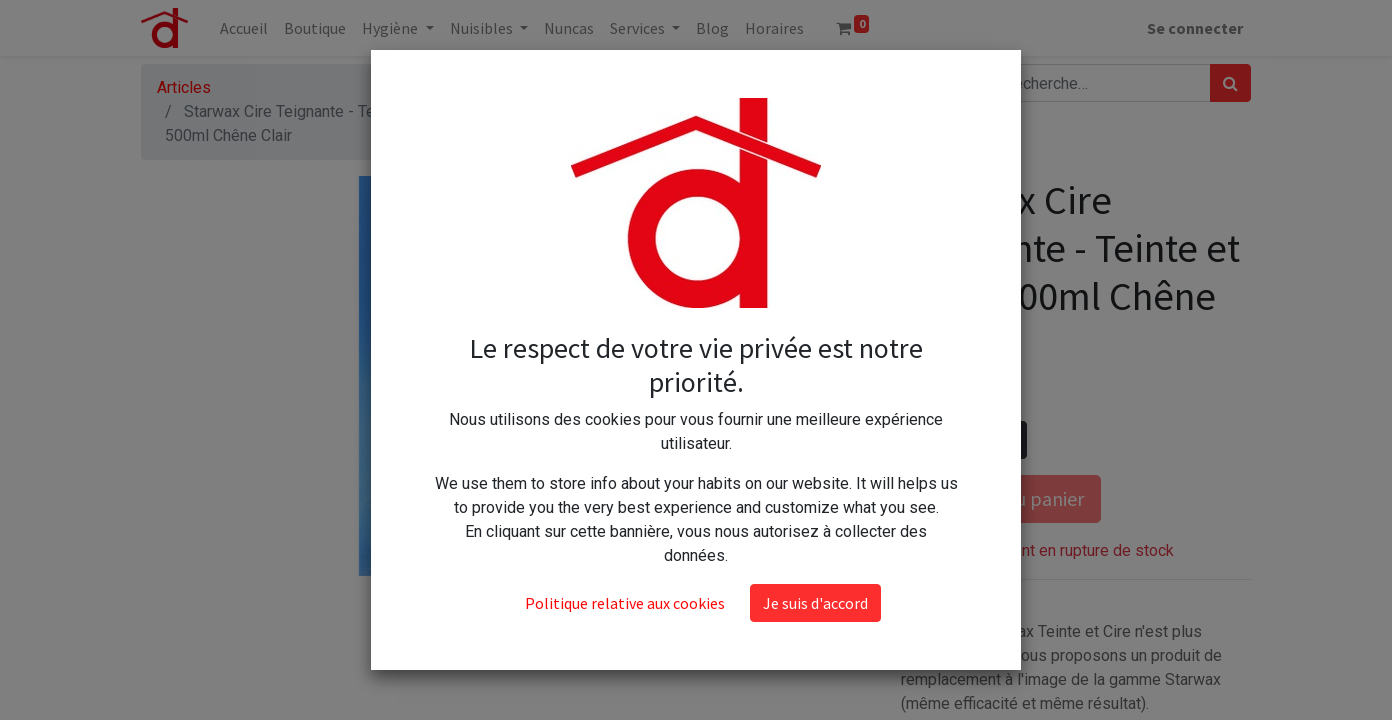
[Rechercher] (1230, 83)
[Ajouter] (1007, 440)
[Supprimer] (920, 440)
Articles (184, 87)
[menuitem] (244, 28)
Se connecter (1195, 28)
